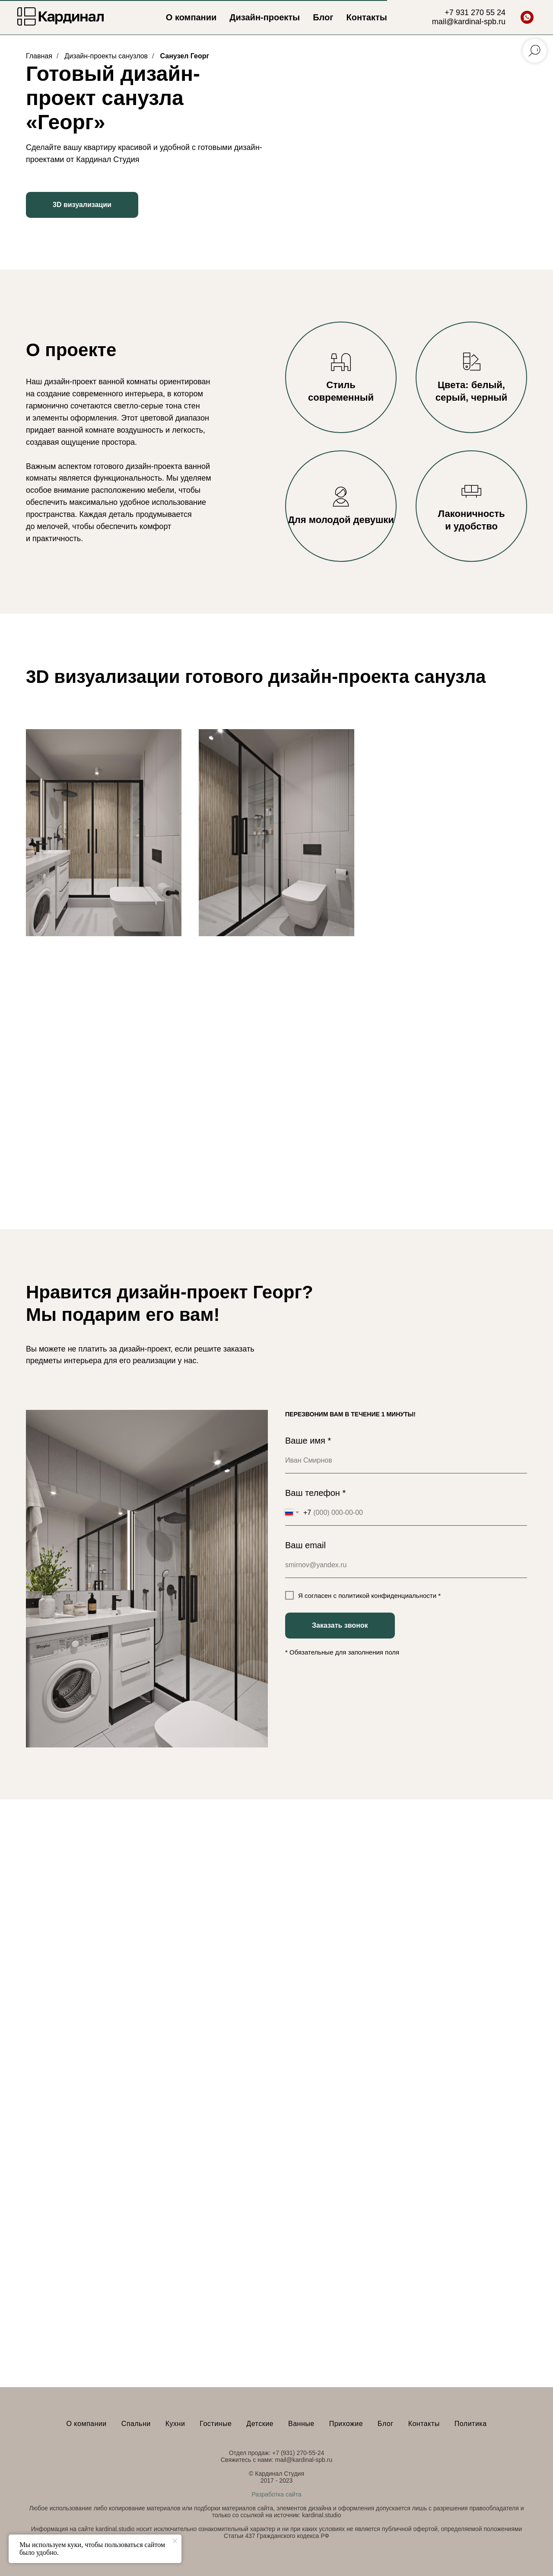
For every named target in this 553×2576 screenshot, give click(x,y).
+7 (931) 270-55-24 (298, 2452)
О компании (191, 17)
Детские (259, 2423)
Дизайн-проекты (264, 17)
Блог (323, 17)
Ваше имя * (308, 1440)
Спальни (136, 2423)
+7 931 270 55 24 (475, 12)
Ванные (301, 2423)
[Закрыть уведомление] (175, 2541)
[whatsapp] (527, 17)
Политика (470, 2423)
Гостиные (216, 2423)
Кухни (175, 2423)
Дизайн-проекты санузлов (106, 56)
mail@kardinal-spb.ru (468, 21)
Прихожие (346, 2423)
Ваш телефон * (315, 1493)
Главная (39, 56)
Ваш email (305, 1545)
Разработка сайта (276, 2494)
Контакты (366, 17)
